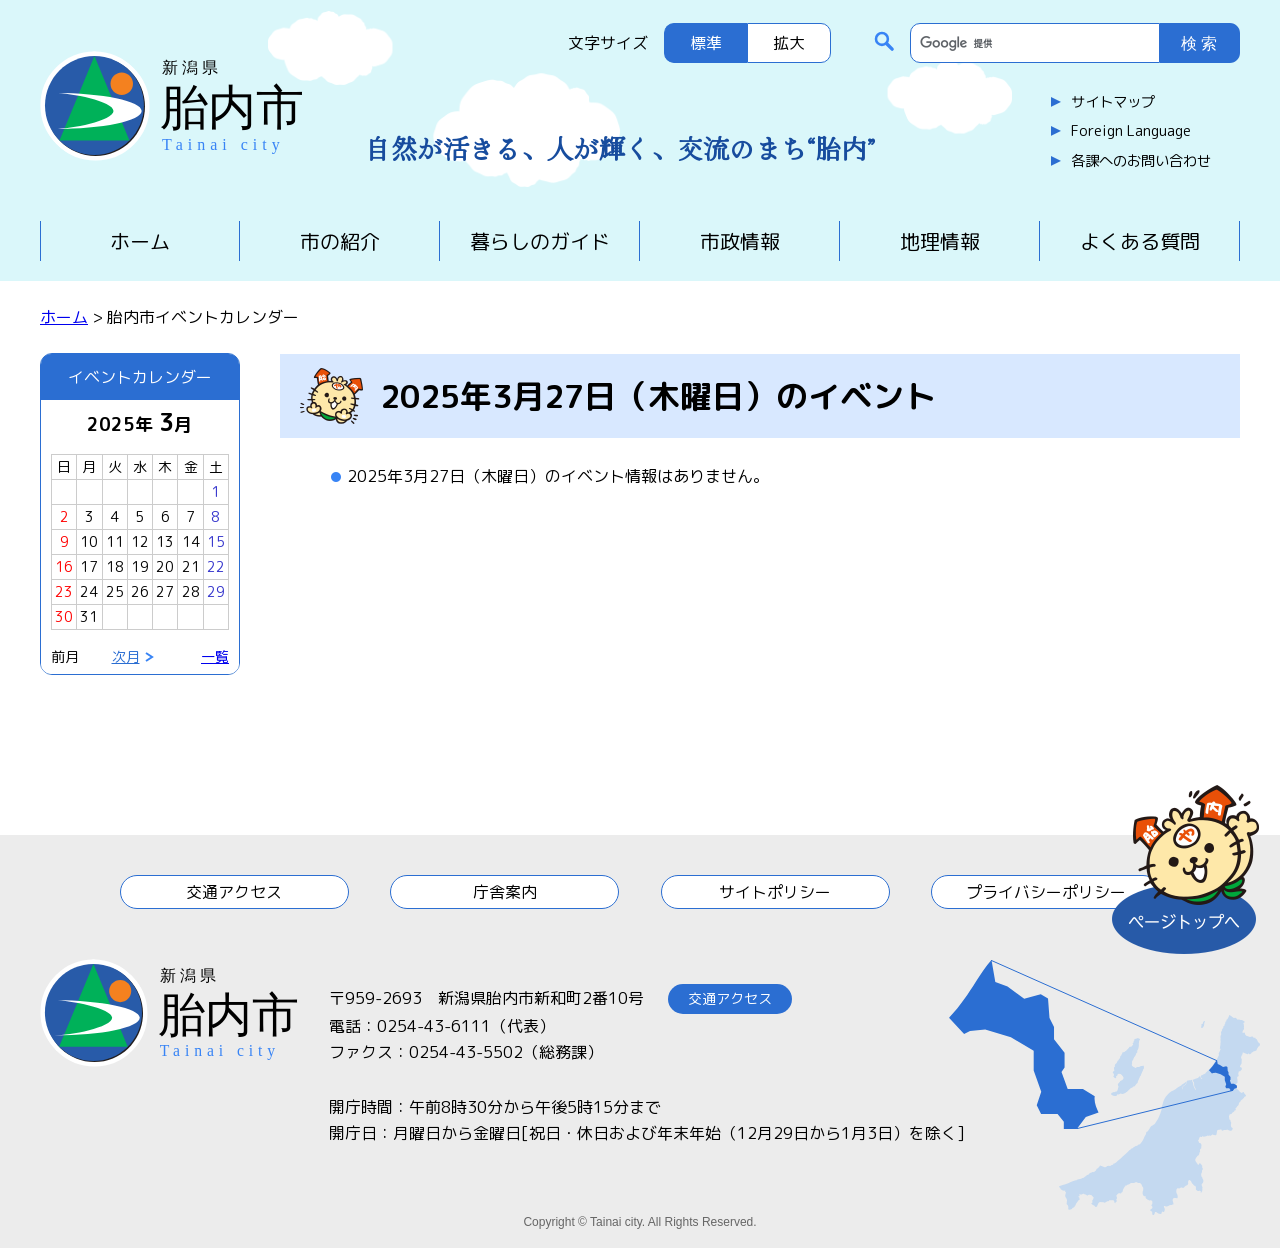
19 (140, 566)
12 (140, 541)
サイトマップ (1113, 102)
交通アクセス (234, 892)
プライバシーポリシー (1046, 892)
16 (64, 566)
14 (191, 541)
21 (191, 566)
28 (191, 591)
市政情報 (740, 241)
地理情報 (940, 241)
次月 (126, 656)
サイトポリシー (775, 892)
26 (140, 591)
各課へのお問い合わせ (1141, 161)
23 (64, 591)
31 (89, 616)
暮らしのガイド (540, 241)
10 (89, 541)
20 (165, 566)
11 (115, 541)
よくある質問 (1140, 241)
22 (216, 566)
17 (89, 566)
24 (89, 591)
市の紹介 (340, 241)
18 (115, 566)
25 (115, 591)
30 (64, 616)
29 (216, 591)
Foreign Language (1131, 131)
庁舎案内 (505, 892)
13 (165, 541)
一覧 (215, 656)
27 (165, 591)
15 (216, 541)
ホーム (140, 241)
